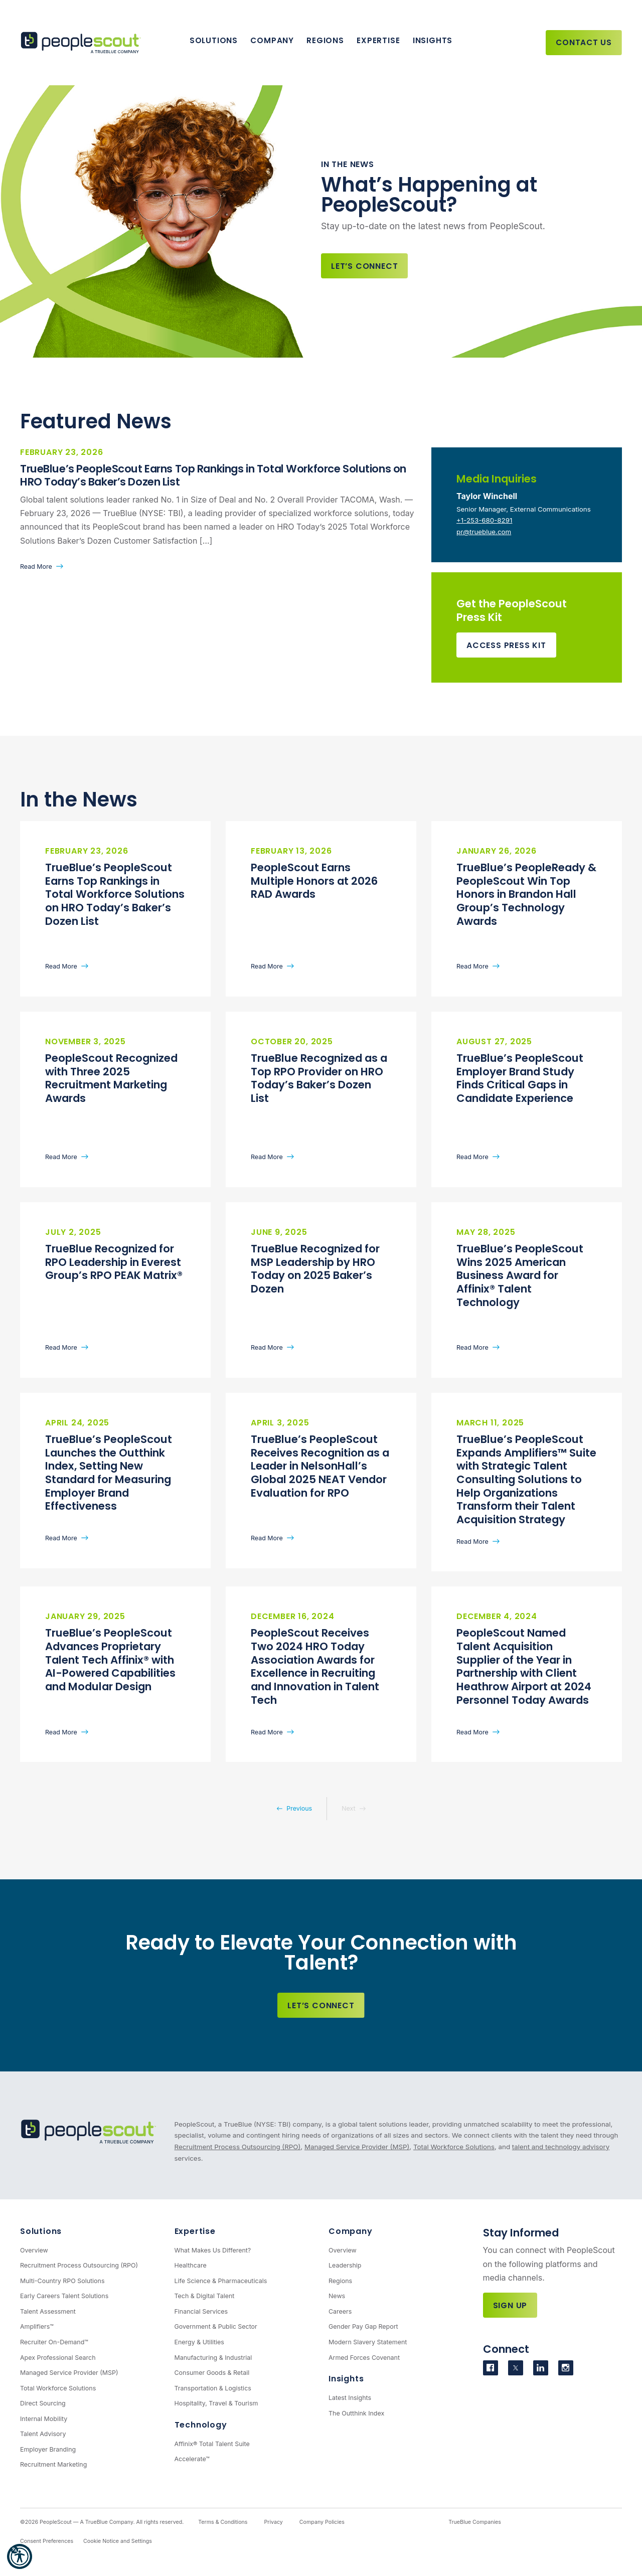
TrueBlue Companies (474, 2522)
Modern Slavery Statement (368, 2342)
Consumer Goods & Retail (212, 2372)
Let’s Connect (364, 266)
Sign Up (510, 2305)
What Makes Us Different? (213, 2250)
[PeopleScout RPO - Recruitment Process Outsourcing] (83, 43)
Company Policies (322, 2522)
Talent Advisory (43, 2434)
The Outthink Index (356, 2413)
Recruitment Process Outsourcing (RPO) (238, 2147)
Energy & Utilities (199, 2342)
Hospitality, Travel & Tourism (216, 2403)
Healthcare (191, 2265)
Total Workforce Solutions (454, 2147)
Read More (36, 566)
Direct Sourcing (43, 2403)
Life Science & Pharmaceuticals (221, 2281)
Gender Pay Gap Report (363, 2326)
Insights (432, 40)
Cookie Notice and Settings (117, 2541)
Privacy (273, 2522)
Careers (340, 2311)
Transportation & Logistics (213, 2388)
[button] (19, 2556)
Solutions (214, 40)
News (337, 2296)
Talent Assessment (48, 2311)
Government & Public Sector (216, 2326)
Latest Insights (350, 2397)
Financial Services (201, 2311)
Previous (299, 1808)
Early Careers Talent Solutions (64, 2296)
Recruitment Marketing (53, 2464)
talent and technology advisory (560, 2147)
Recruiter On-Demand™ (54, 2342)
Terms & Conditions (222, 2522)
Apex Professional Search (58, 2357)
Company (271, 40)
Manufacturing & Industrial (213, 2357)
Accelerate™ (192, 2459)
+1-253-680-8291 (484, 520)
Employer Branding (48, 2449)
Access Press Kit (506, 645)
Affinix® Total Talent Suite (212, 2444)
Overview (34, 2250)
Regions (325, 40)
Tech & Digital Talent (205, 2296)
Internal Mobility (43, 2419)
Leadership (345, 2265)
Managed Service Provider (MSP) (356, 2147)
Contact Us (584, 42)
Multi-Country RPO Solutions (62, 2281)
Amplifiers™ (37, 2326)
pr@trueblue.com (483, 532)
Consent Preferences (46, 2541)
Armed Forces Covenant (364, 2357)
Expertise (378, 40)
